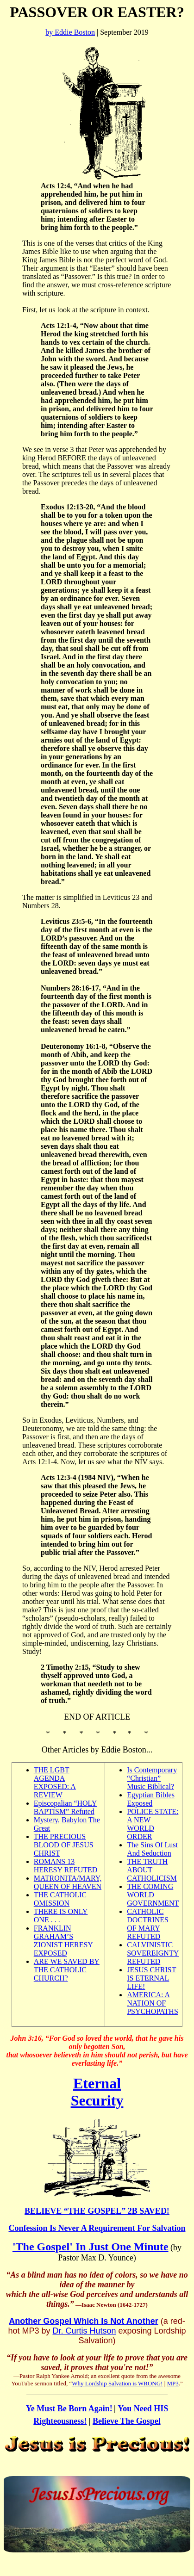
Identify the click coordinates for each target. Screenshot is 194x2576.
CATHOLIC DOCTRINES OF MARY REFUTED (148, 1923)
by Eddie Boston (70, 32)
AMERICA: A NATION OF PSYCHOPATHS (152, 2003)
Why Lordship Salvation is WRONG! (117, 2383)
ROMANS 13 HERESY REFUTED (66, 1866)
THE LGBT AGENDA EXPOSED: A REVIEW (55, 1782)
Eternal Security (97, 2092)
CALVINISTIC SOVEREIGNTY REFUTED (153, 1953)
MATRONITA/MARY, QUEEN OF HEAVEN (67, 1882)
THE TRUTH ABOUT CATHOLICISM (152, 1870)
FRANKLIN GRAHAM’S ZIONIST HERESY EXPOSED (63, 1940)
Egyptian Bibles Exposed (151, 1799)
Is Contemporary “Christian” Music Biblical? (152, 1778)
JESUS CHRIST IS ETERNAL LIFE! (151, 1978)
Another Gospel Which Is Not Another (83, 2321)
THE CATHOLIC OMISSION (60, 1899)
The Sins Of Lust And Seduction (152, 1849)
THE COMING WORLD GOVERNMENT (153, 1894)
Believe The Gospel (127, 2421)
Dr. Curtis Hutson (84, 2330)
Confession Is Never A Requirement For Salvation (96, 2228)
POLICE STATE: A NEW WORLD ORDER (152, 1824)
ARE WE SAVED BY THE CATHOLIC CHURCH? (67, 1969)
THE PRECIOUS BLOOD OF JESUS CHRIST (64, 1845)
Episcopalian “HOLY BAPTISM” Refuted (65, 1807)
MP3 (173, 2383)
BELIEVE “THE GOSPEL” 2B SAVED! (97, 2211)
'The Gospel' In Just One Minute (91, 2247)
